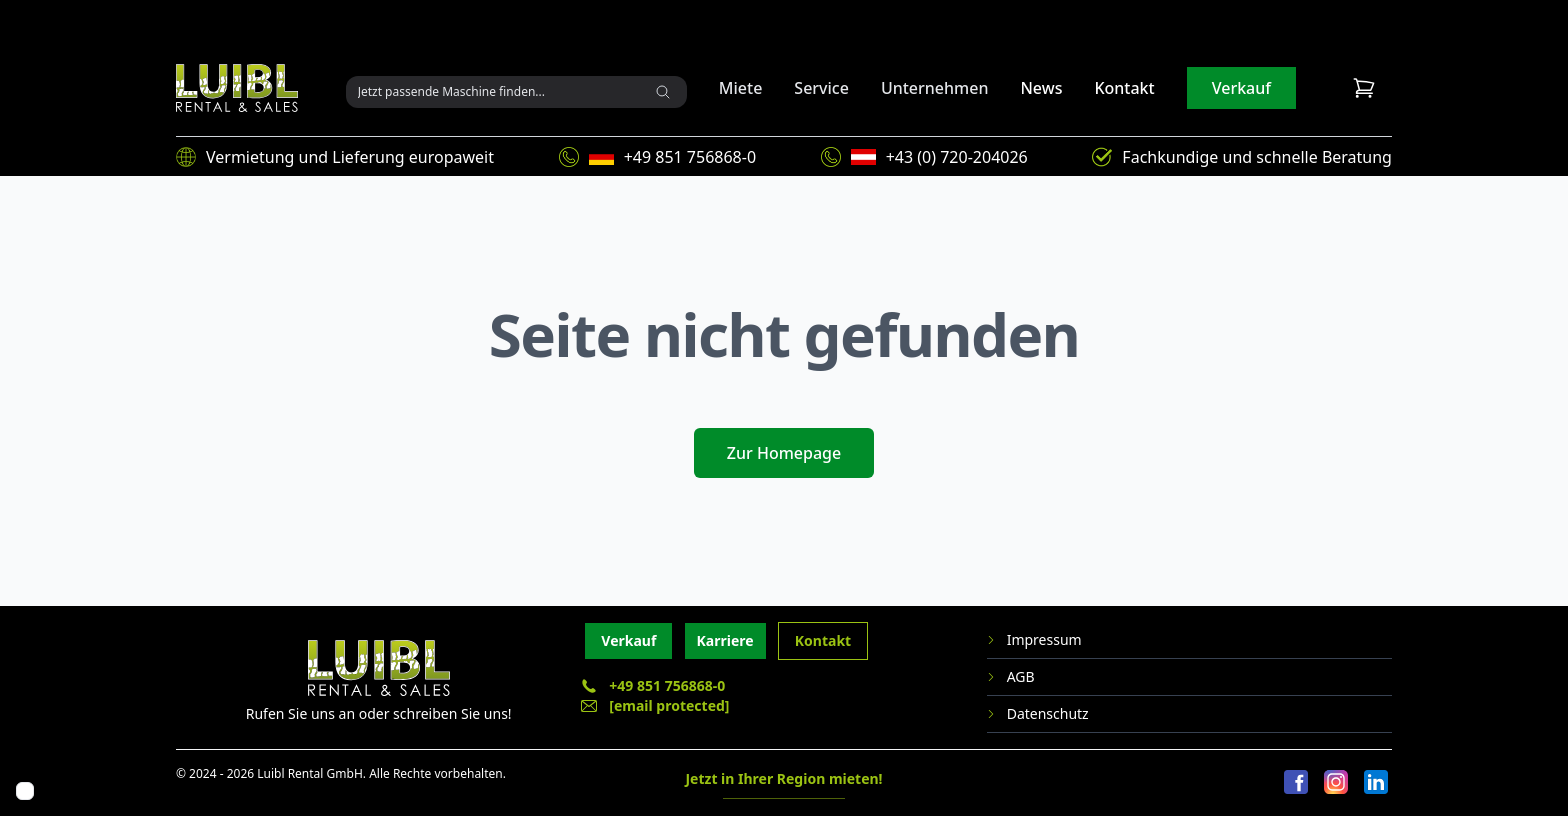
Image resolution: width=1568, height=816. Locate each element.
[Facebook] (1296, 783)
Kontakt (1124, 88)
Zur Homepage (784, 453)
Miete (741, 88)
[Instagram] (1336, 783)
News (1041, 88)
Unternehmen (935, 88)
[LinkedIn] (1376, 783)
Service (821, 88)
